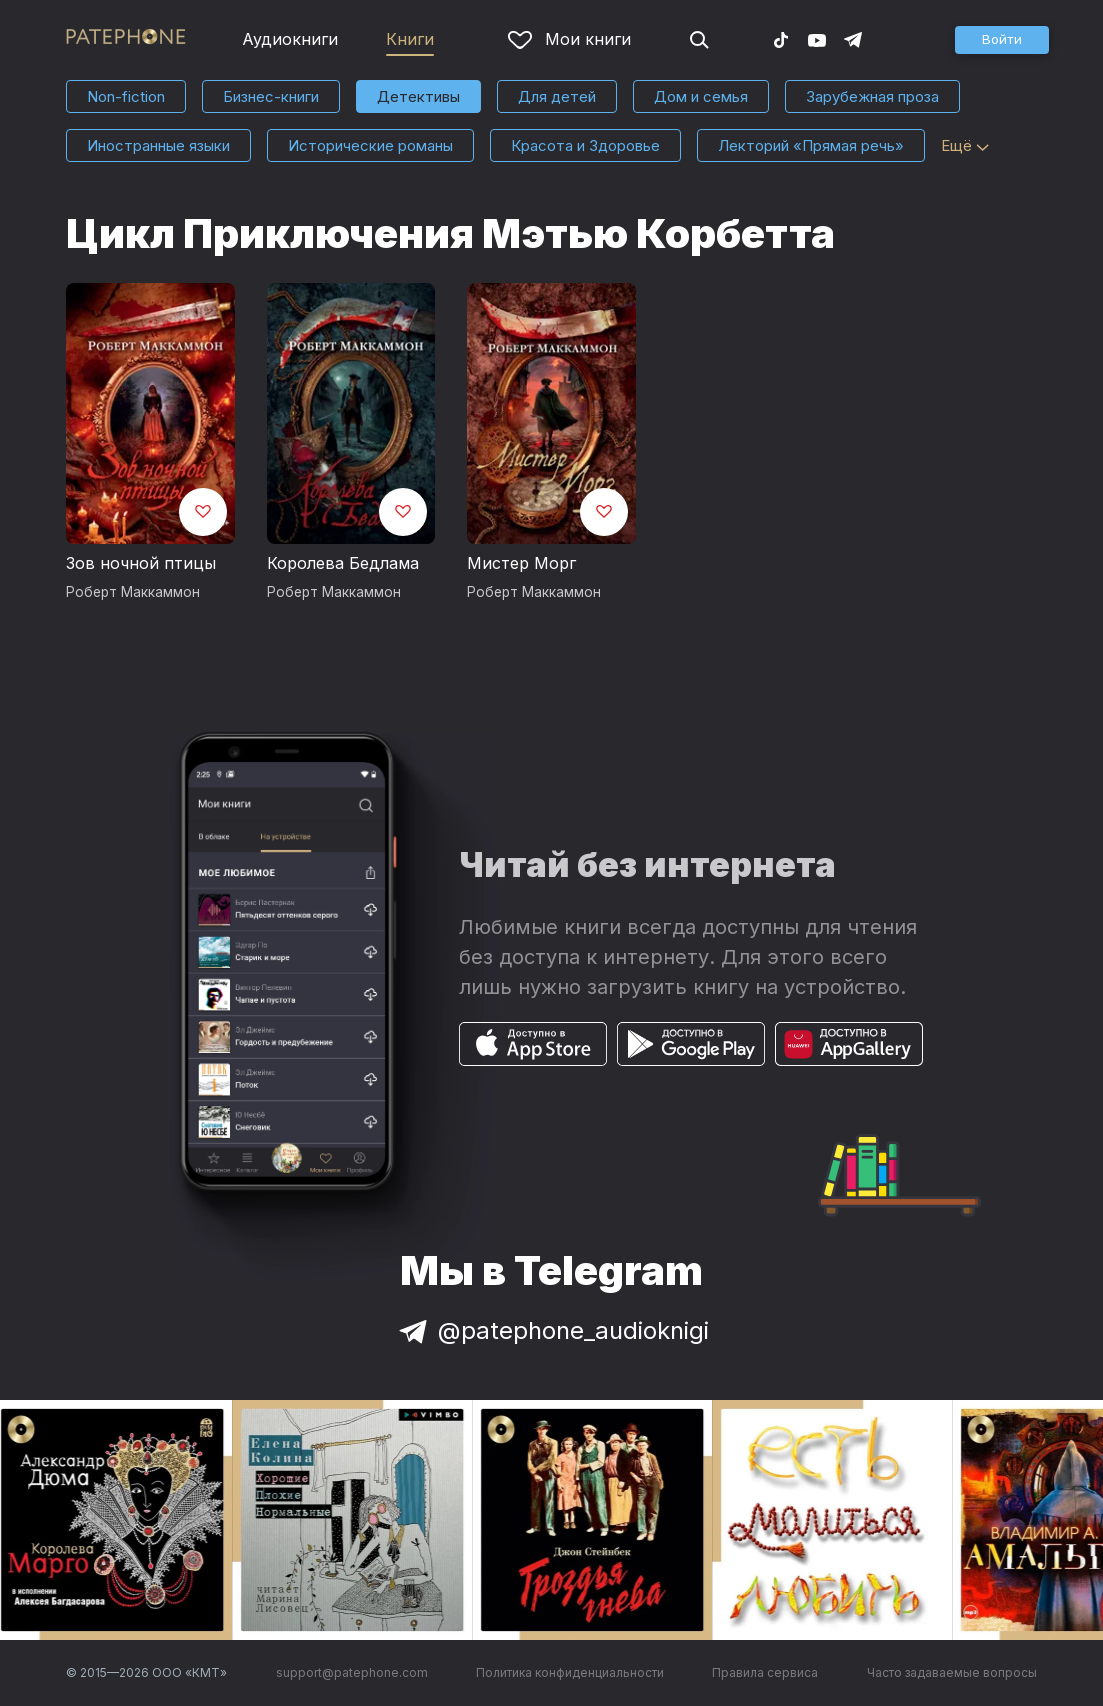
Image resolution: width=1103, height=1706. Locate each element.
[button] (1002, 40)
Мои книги (569, 39)
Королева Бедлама (343, 563)
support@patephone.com (352, 1672)
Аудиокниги (290, 39)
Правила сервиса (765, 1672)
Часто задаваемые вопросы (952, 1672)
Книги (410, 39)
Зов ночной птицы (141, 563)
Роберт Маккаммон (133, 592)
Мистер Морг (521, 563)
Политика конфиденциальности (570, 1672)
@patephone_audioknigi (552, 1330)
